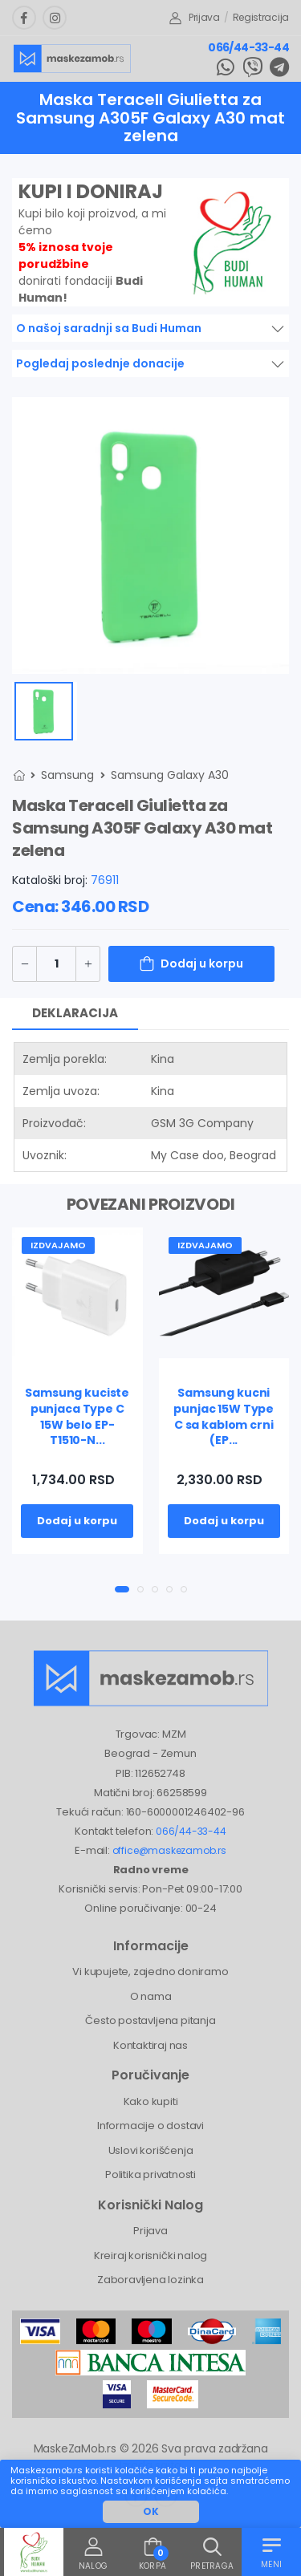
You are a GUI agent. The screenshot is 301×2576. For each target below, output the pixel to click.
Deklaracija (75, 1012)
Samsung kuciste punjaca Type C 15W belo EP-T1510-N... (77, 1416)
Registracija (261, 17)
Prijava (194, 17)
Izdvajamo (58, 1245)
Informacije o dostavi (150, 2125)
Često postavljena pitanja (150, 2020)
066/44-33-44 (248, 47)
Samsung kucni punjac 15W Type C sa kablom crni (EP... (223, 1416)
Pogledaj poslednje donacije (100, 363)
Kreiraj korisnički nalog (150, 2255)
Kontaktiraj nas (150, 2045)
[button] (122, 1589)
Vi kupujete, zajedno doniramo (150, 1971)
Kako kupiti (151, 2101)
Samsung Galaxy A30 (170, 775)
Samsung (67, 775)
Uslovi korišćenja (150, 2150)
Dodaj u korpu (202, 963)
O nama (151, 1996)
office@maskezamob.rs (169, 1850)
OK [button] (151, 2511)
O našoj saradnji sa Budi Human (108, 328)
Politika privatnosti (150, 2174)
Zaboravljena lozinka (150, 2279)
